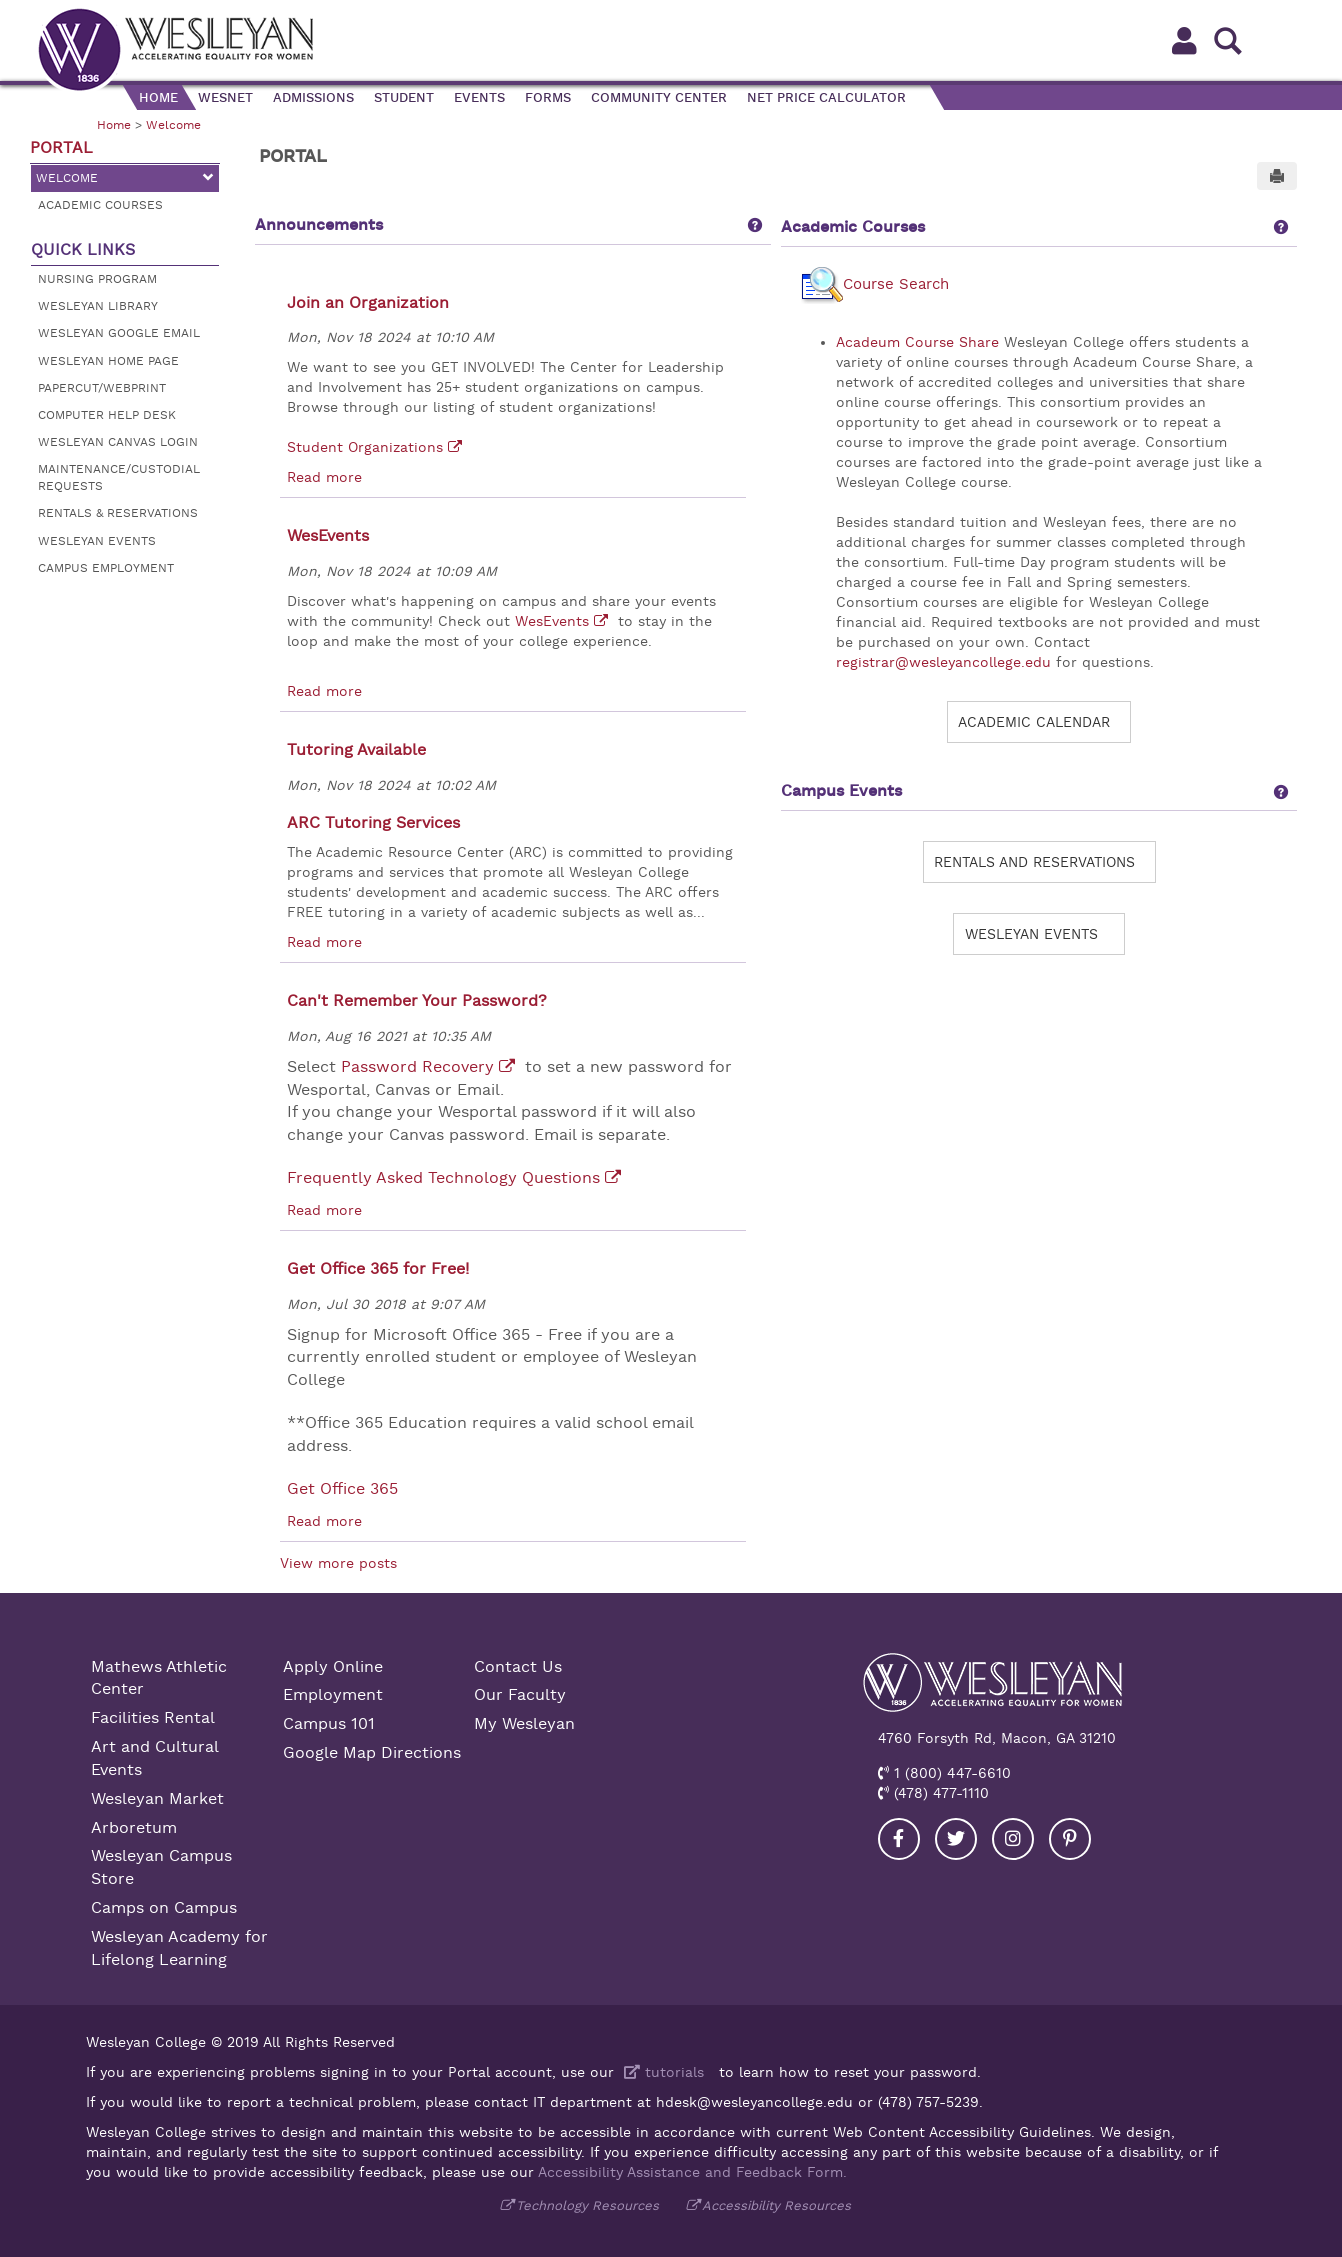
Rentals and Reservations (1034, 862)
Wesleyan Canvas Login (118, 442)
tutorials (661, 2072)
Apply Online (333, 1667)
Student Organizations (365, 447)
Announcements (319, 225)
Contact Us (518, 1667)
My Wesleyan (524, 1724)
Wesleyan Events (97, 541)
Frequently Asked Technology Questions (443, 1178)
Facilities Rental (153, 1718)
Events (479, 97)
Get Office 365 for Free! (378, 1269)
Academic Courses (100, 205)
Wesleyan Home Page (108, 361)
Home (158, 97)
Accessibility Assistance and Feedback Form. (692, 2172)
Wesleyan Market (157, 1799)
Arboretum (134, 1828)
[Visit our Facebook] (899, 1839)
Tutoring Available (356, 750)
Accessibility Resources (776, 2205)
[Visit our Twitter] (956, 1839)
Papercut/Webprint (102, 388)
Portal (61, 148)
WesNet (225, 97)
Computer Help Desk (107, 415)
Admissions (313, 97)
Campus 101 (329, 1724)
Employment (333, 1695)
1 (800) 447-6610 (950, 1773)
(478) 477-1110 (939, 1793)
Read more (324, 477)
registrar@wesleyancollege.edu (943, 662)
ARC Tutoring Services (373, 823)
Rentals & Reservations (118, 513)
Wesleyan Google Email (119, 333)
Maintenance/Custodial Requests (119, 477)
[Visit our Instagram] (1013, 1839)
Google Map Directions (372, 1753)
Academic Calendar (1034, 722)
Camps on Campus (164, 1908)
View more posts (338, 1563)
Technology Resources (587, 2205)
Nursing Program (97, 279)
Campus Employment (106, 568)
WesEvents (328, 536)
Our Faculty (520, 1695)
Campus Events (841, 791)
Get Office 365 (342, 1489)
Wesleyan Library (98, 306)
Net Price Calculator (826, 97)
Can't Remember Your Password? (417, 1001)
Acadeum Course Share (917, 342)
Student (404, 97)
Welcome (173, 125)
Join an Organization (368, 303)
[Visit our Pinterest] (1070, 1839)
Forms (548, 97)
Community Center (659, 97)
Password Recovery (417, 1067)
